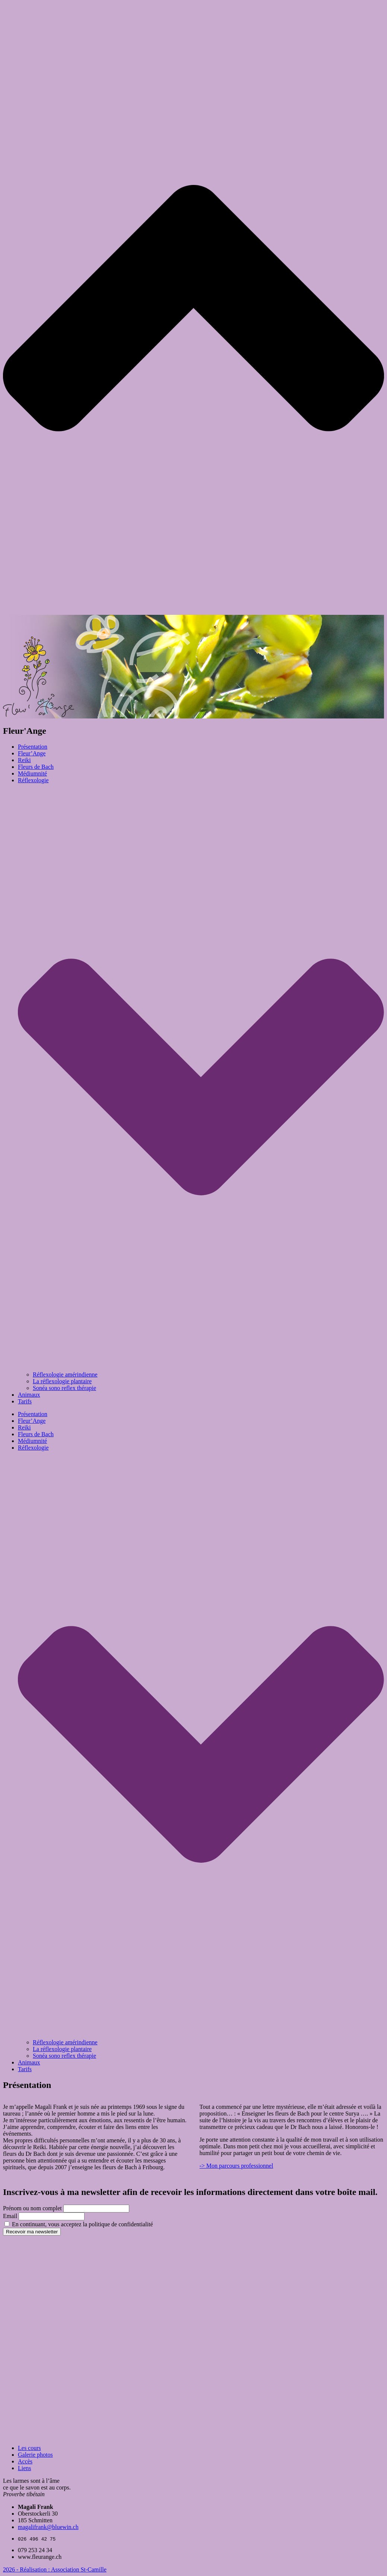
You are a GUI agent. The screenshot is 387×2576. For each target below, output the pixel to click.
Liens (24, 2468)
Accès (25, 2461)
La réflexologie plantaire (62, 1381)
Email (10, 2216)
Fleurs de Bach (36, 767)
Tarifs (25, 1401)
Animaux (29, 1394)
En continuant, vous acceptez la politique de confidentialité (78, 2224)
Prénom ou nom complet (32, 2208)
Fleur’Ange (31, 753)
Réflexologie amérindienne (65, 1374)
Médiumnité (32, 773)
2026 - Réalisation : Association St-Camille (55, 2569)
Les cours (29, 2448)
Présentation (32, 746)
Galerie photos (35, 2454)
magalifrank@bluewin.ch (48, 2527)
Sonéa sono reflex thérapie (64, 1388)
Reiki (24, 760)
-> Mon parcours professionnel (236, 2166)
